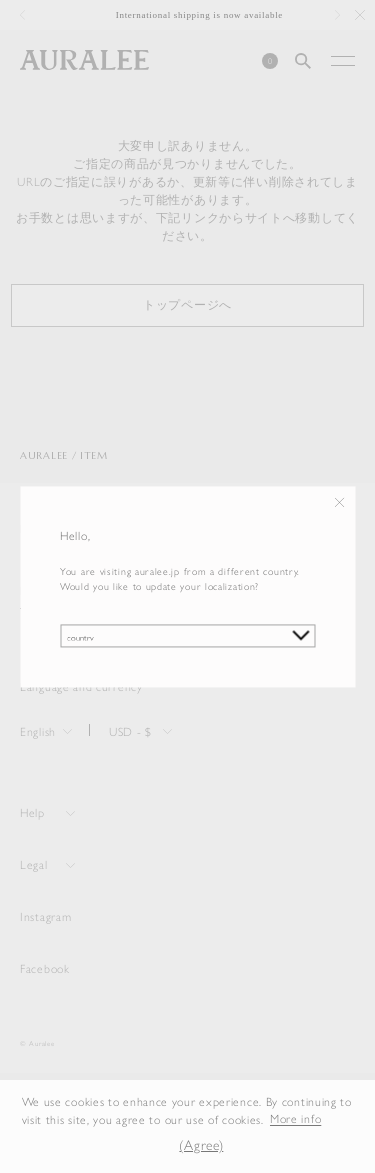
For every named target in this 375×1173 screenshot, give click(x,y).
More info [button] (295, 1119)
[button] (151, 1144)
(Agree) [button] (201, 1144)
